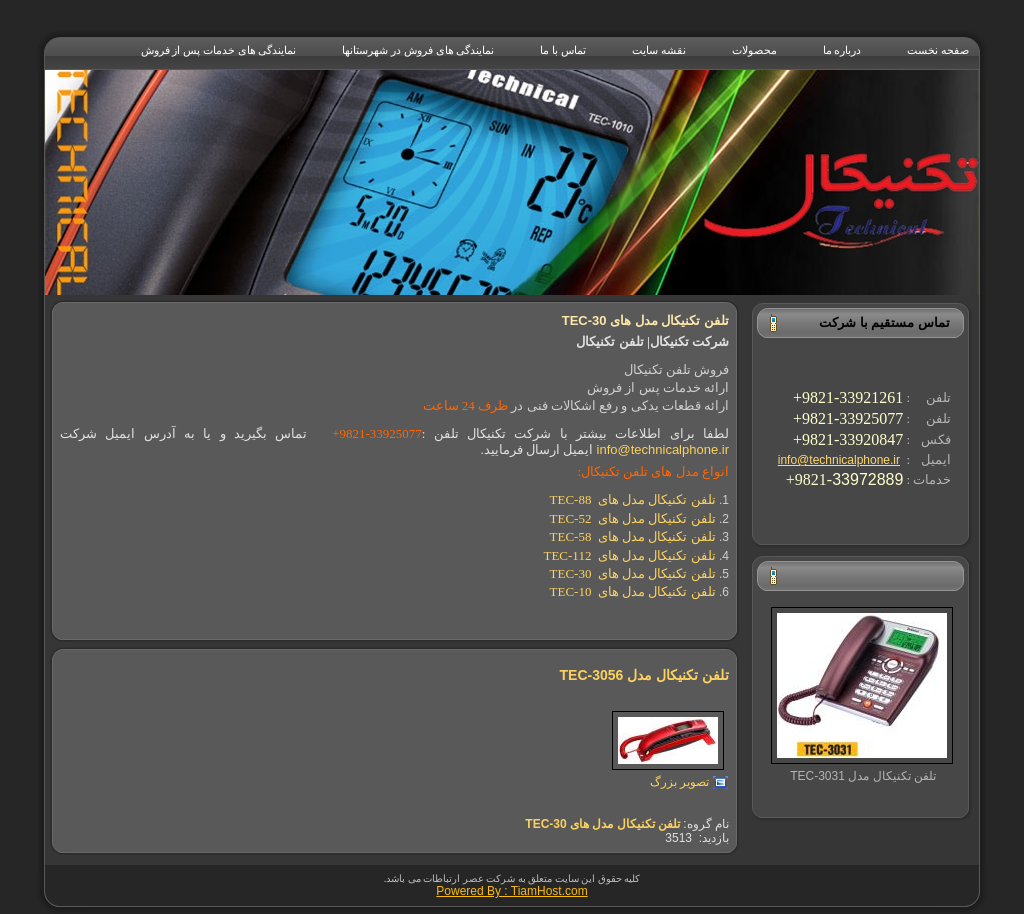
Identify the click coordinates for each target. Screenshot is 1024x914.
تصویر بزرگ (679, 782)
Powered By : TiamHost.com (511, 891)
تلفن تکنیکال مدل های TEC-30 (602, 824)
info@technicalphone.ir (839, 460)
